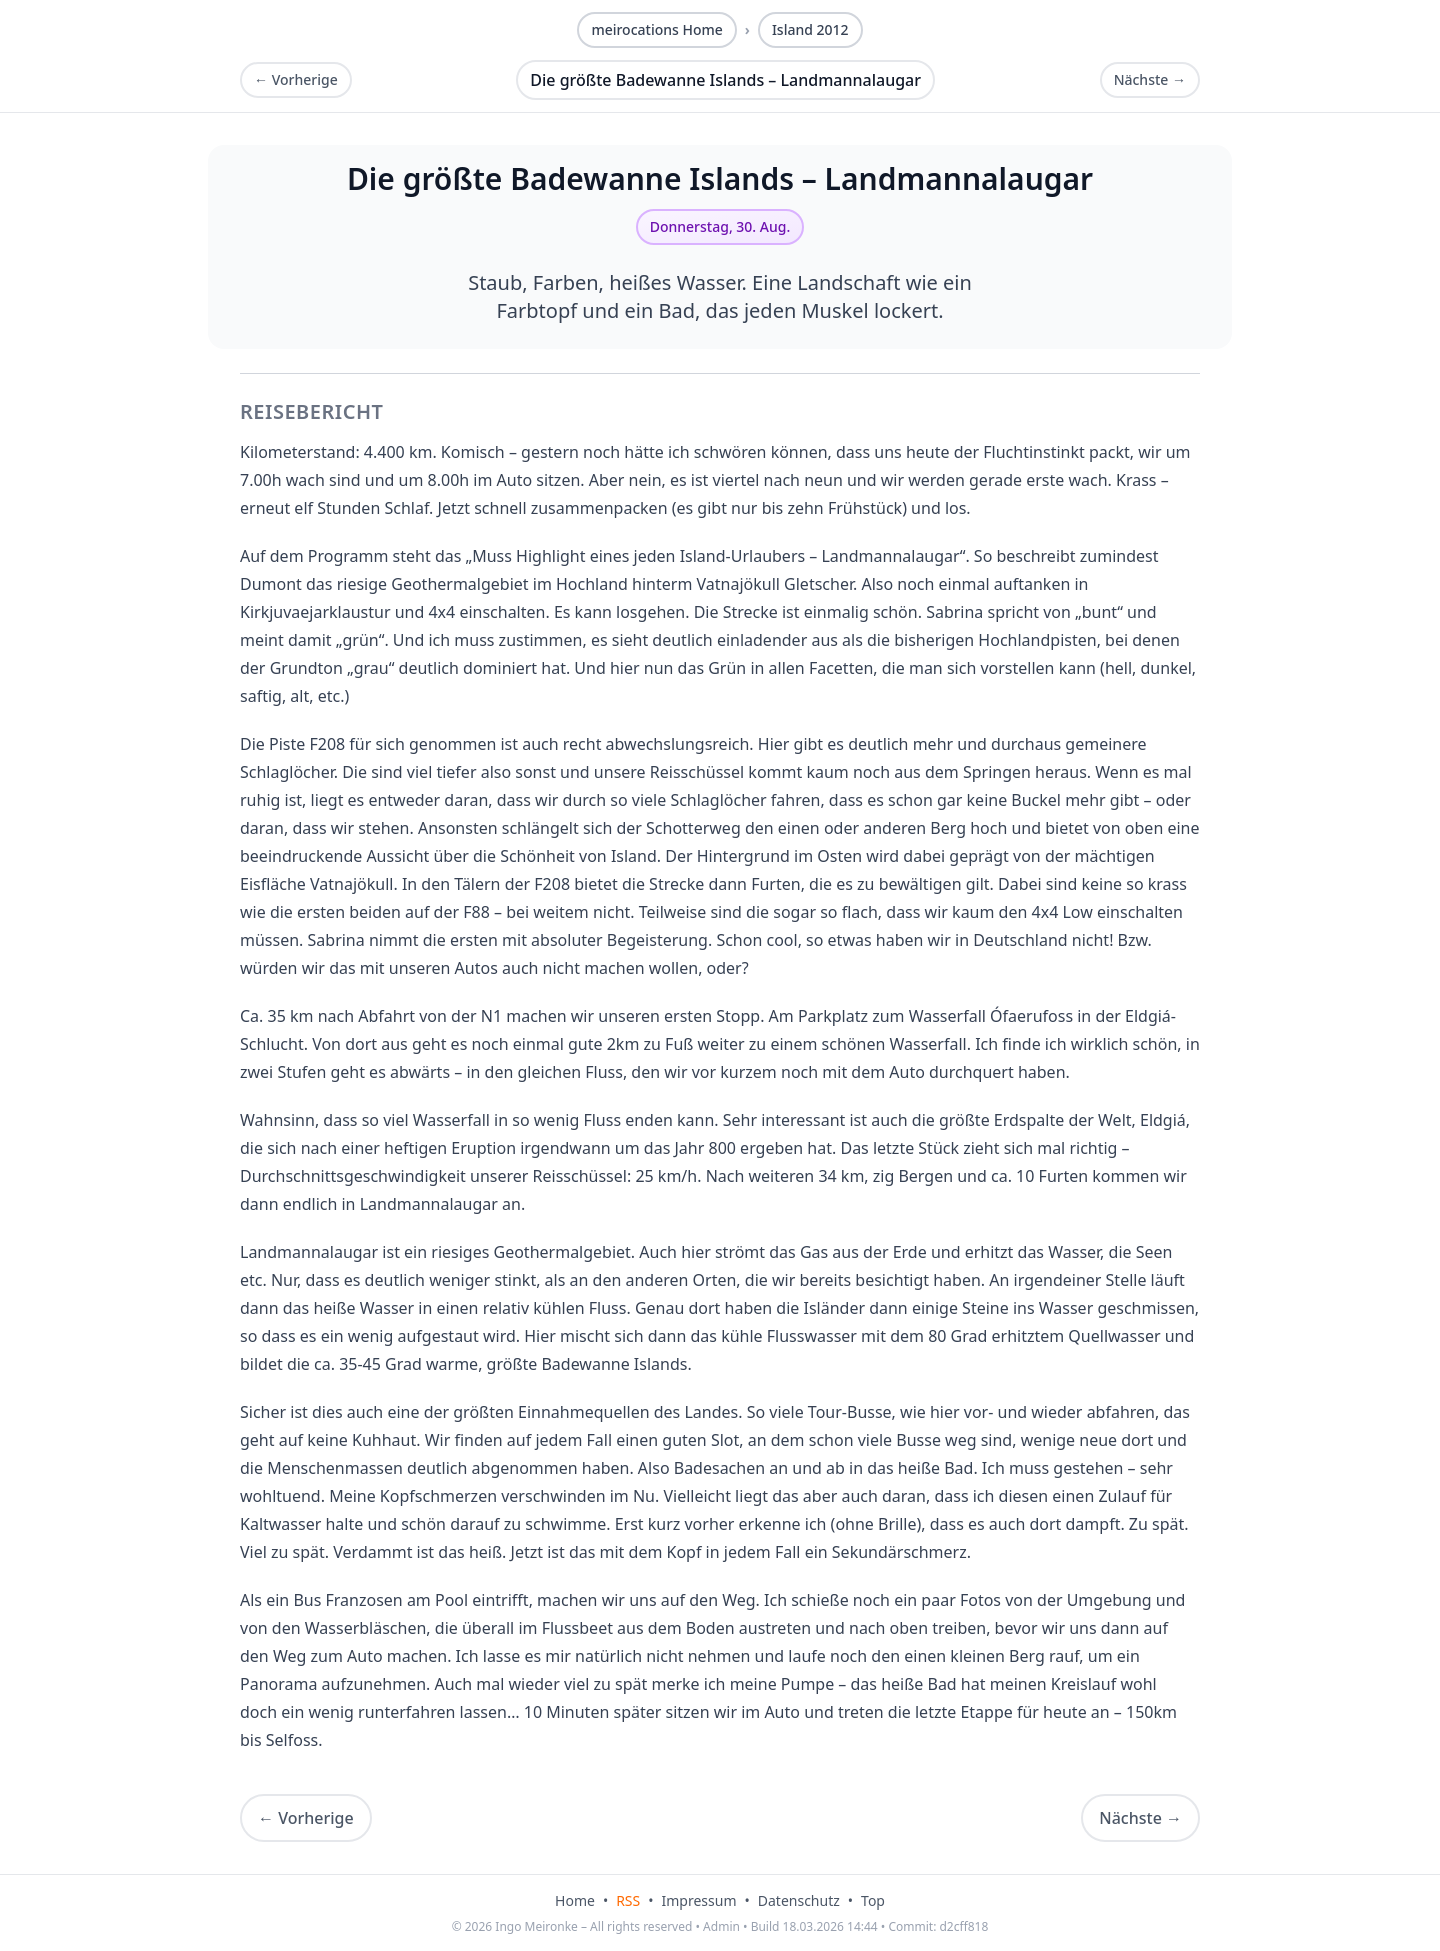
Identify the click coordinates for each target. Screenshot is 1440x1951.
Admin (721, 1926)
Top (873, 1900)
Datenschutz (799, 1900)
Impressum (699, 1900)
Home (575, 1900)
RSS (628, 1900)
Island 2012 (810, 29)
